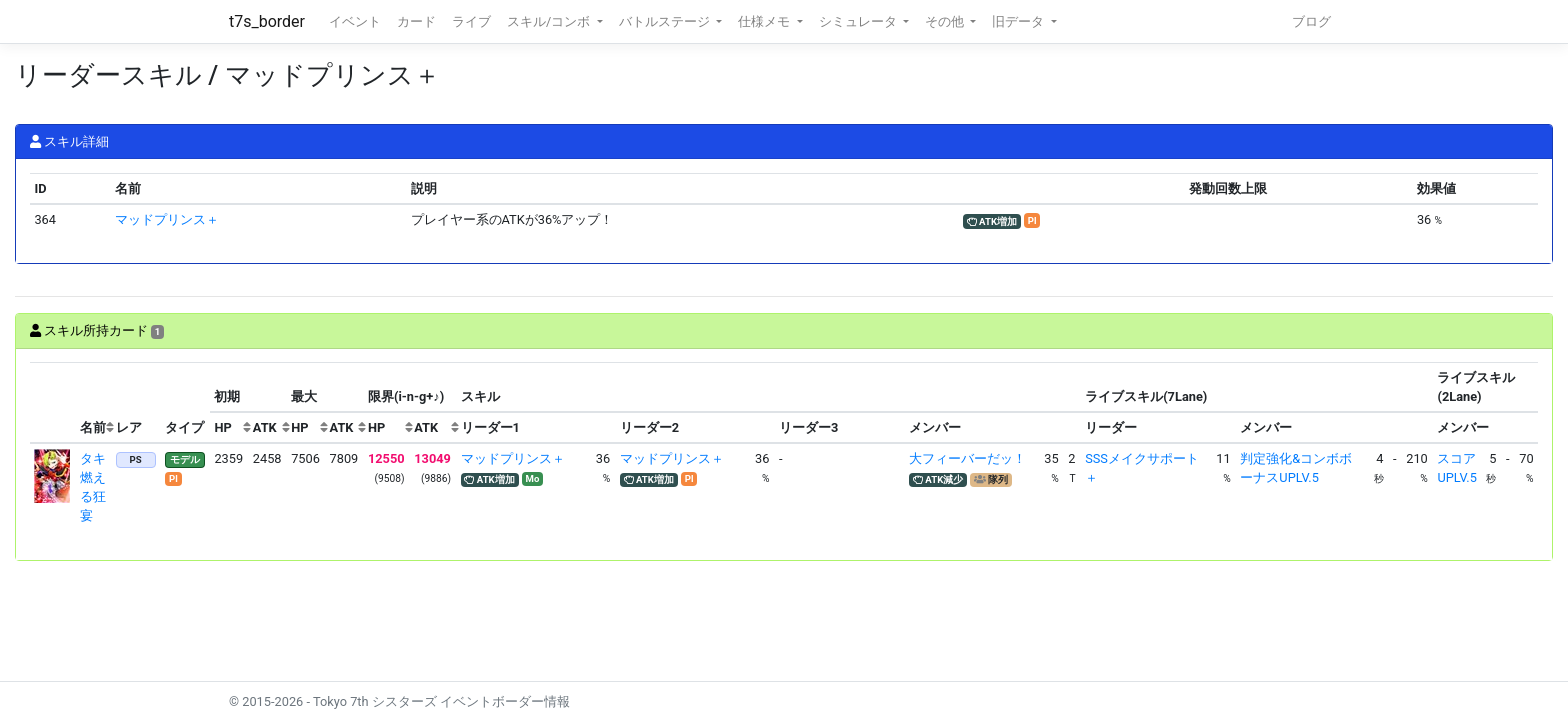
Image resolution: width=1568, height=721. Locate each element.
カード (416, 21)
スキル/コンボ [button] (550, 21)
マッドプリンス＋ (167, 219)
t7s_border (267, 21)
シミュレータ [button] (859, 21)
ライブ (471, 21)
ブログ (1311, 21)
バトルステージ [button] (666, 21)
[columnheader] (53, 403)
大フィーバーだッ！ (967, 458)
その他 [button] (946, 21)
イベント (355, 21)
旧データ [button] (1019, 21)
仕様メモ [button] (765, 21)
